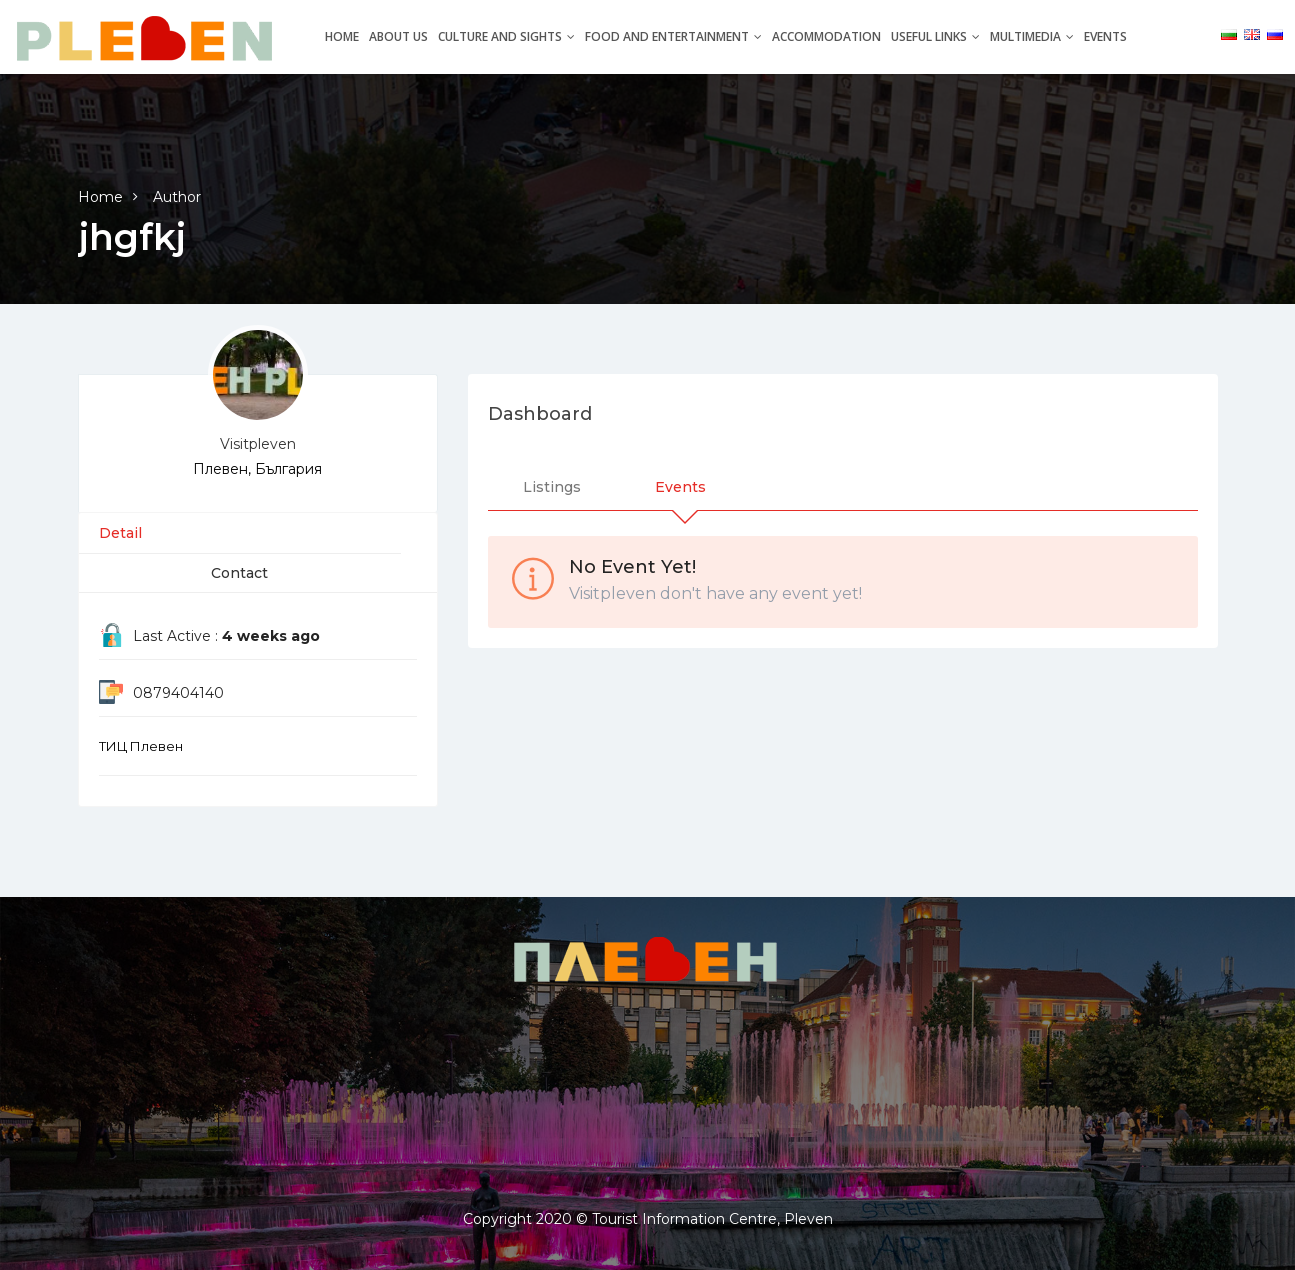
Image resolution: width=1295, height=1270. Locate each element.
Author (177, 197)
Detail (120, 533)
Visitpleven (258, 444)
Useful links (935, 36)
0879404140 (178, 693)
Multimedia (1032, 36)
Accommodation (826, 36)
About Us (398, 36)
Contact (239, 573)
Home (342, 36)
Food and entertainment (673, 36)
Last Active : (226, 636)
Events (1105, 36)
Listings (552, 487)
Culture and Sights (506, 36)
